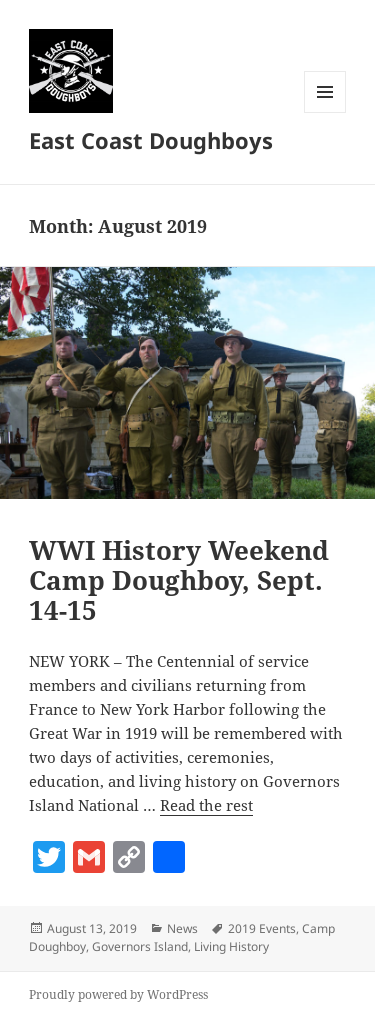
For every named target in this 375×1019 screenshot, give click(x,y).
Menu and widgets (325, 112)
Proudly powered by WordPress (118, 994)
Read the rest (206, 805)
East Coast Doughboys (151, 140)
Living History (231, 946)
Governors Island (140, 946)
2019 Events (262, 928)
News (182, 928)
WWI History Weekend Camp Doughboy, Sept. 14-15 (179, 580)
